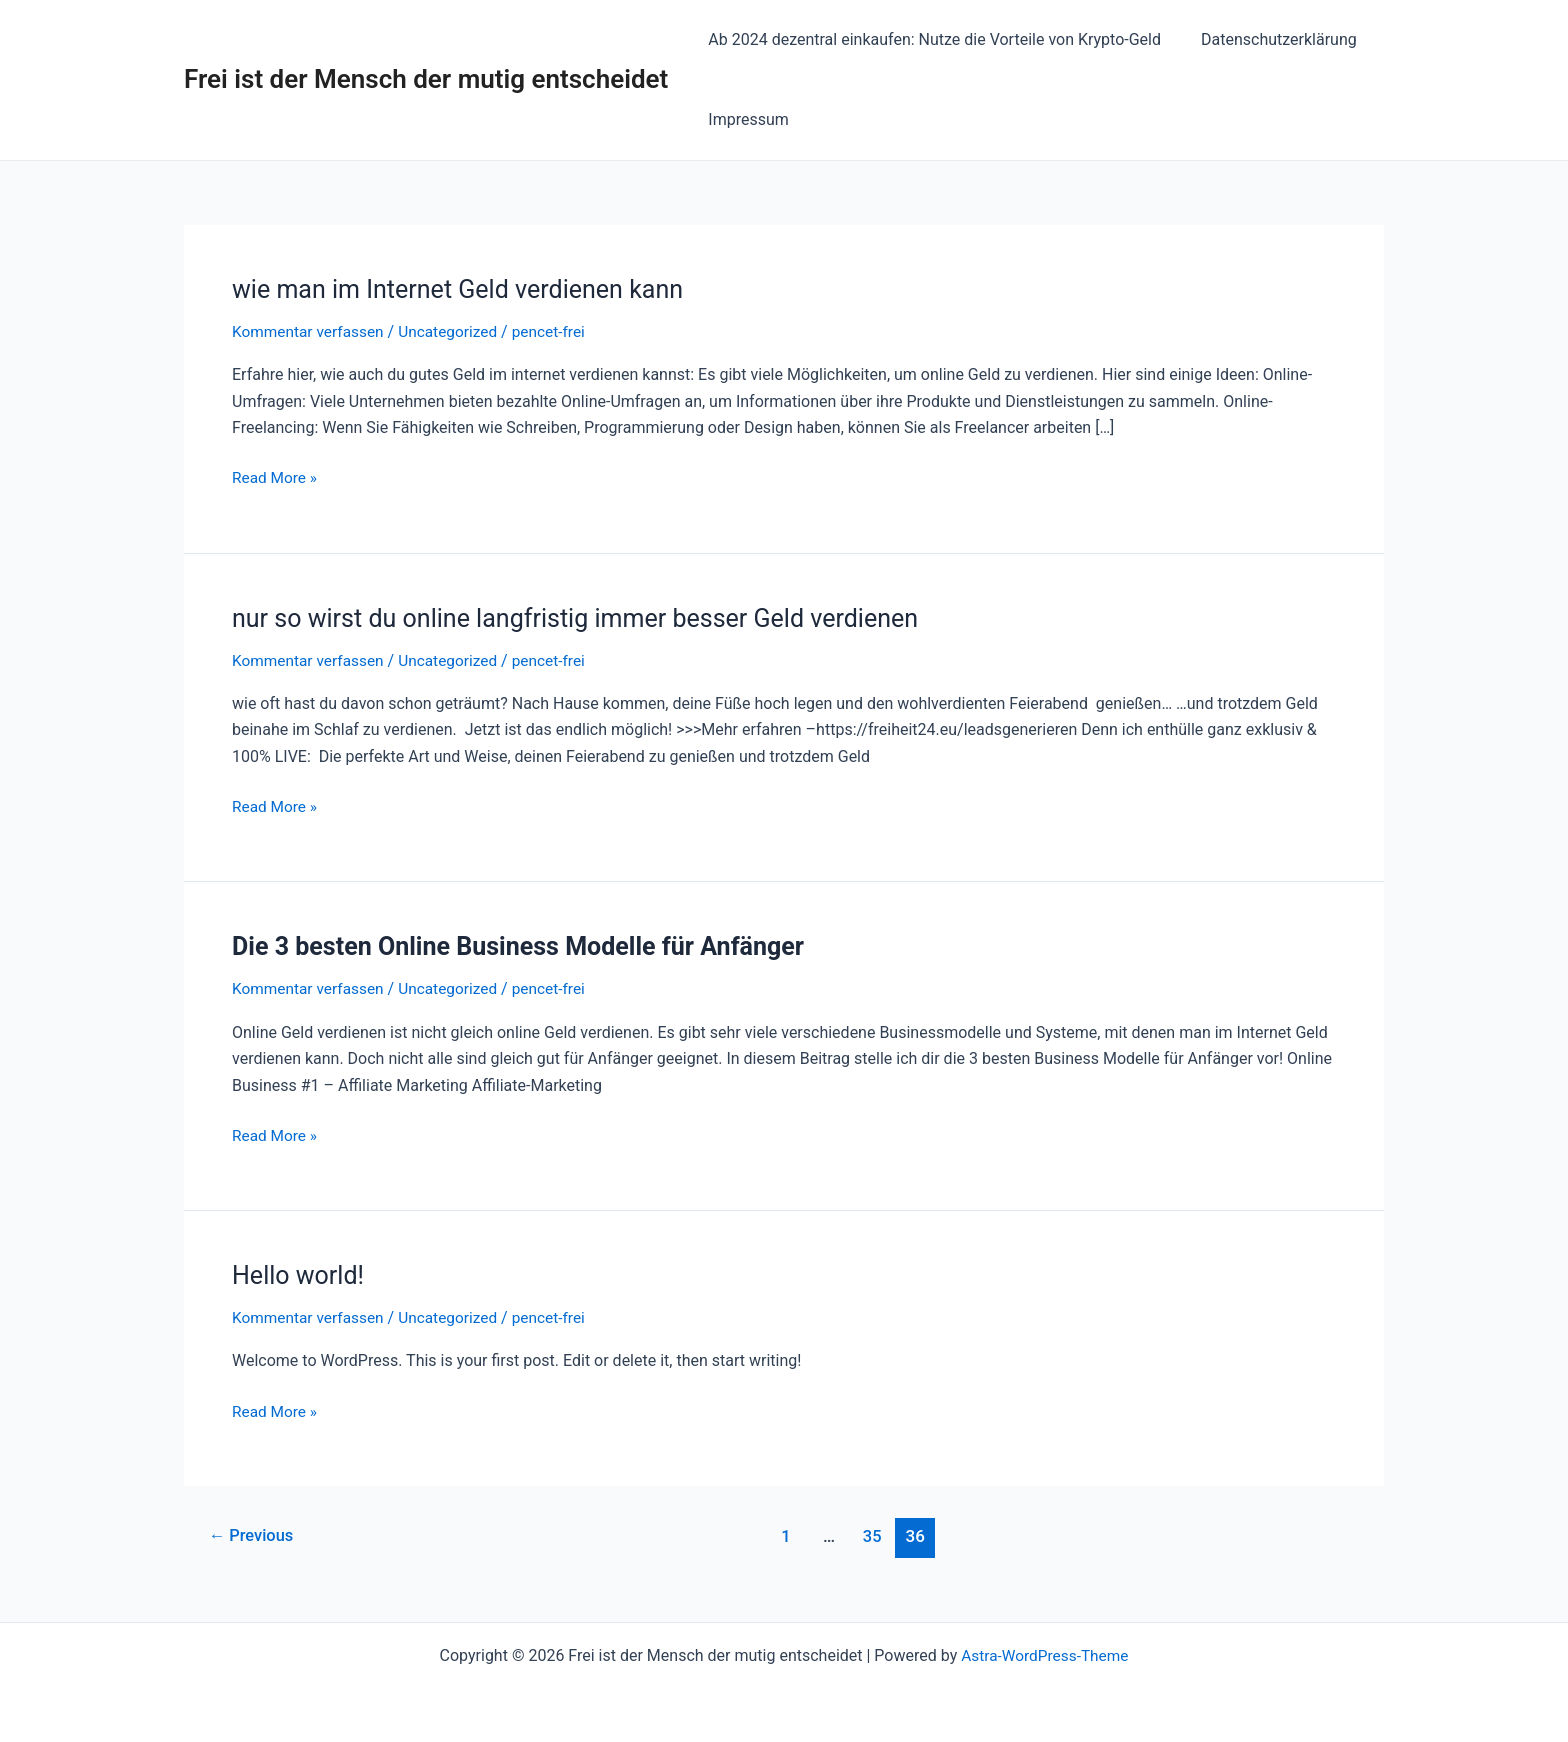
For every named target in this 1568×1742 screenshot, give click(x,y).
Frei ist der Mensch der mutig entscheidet (426, 79)
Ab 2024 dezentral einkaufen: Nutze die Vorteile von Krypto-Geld (930, 39)
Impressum (744, 119)
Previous (254, 1535)
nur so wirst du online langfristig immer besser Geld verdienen (588, 618)
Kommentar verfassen (310, 331)
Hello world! (300, 1275)
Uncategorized (455, 331)
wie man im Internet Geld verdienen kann (466, 289)
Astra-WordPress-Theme (1045, 1654)
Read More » (276, 476)
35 (875, 1535)
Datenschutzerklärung (1267, 39)
